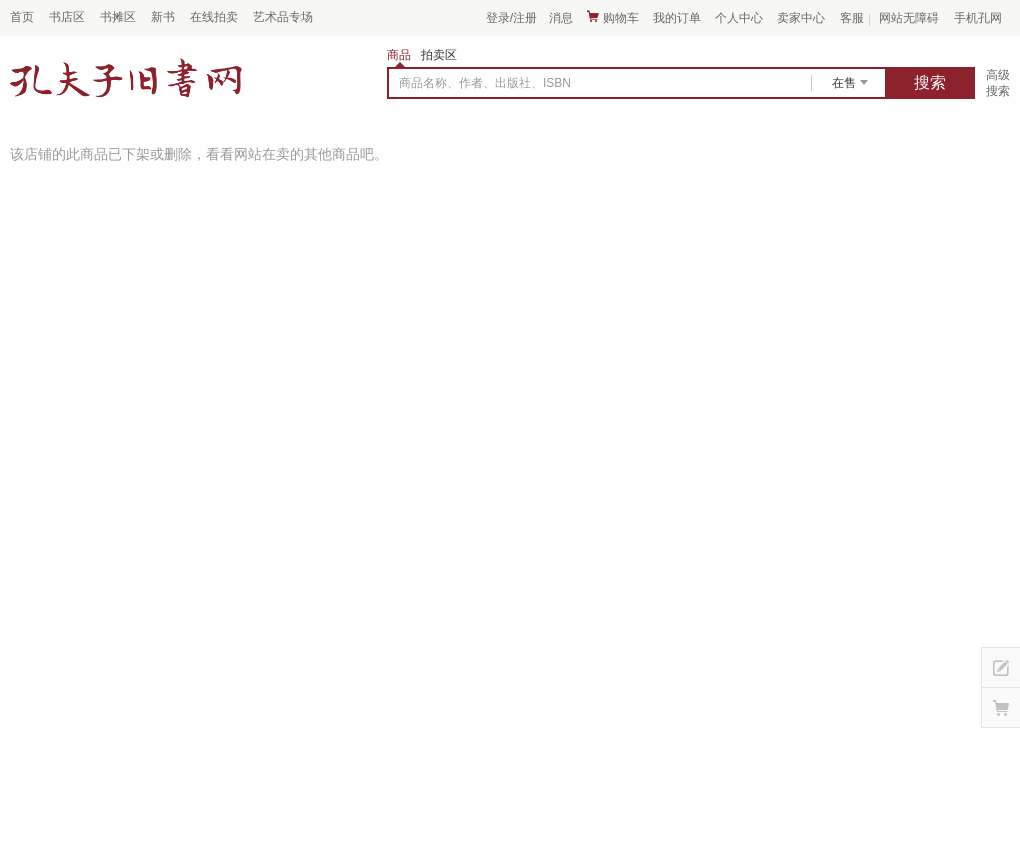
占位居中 (126, 78)
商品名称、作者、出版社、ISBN (485, 83)
